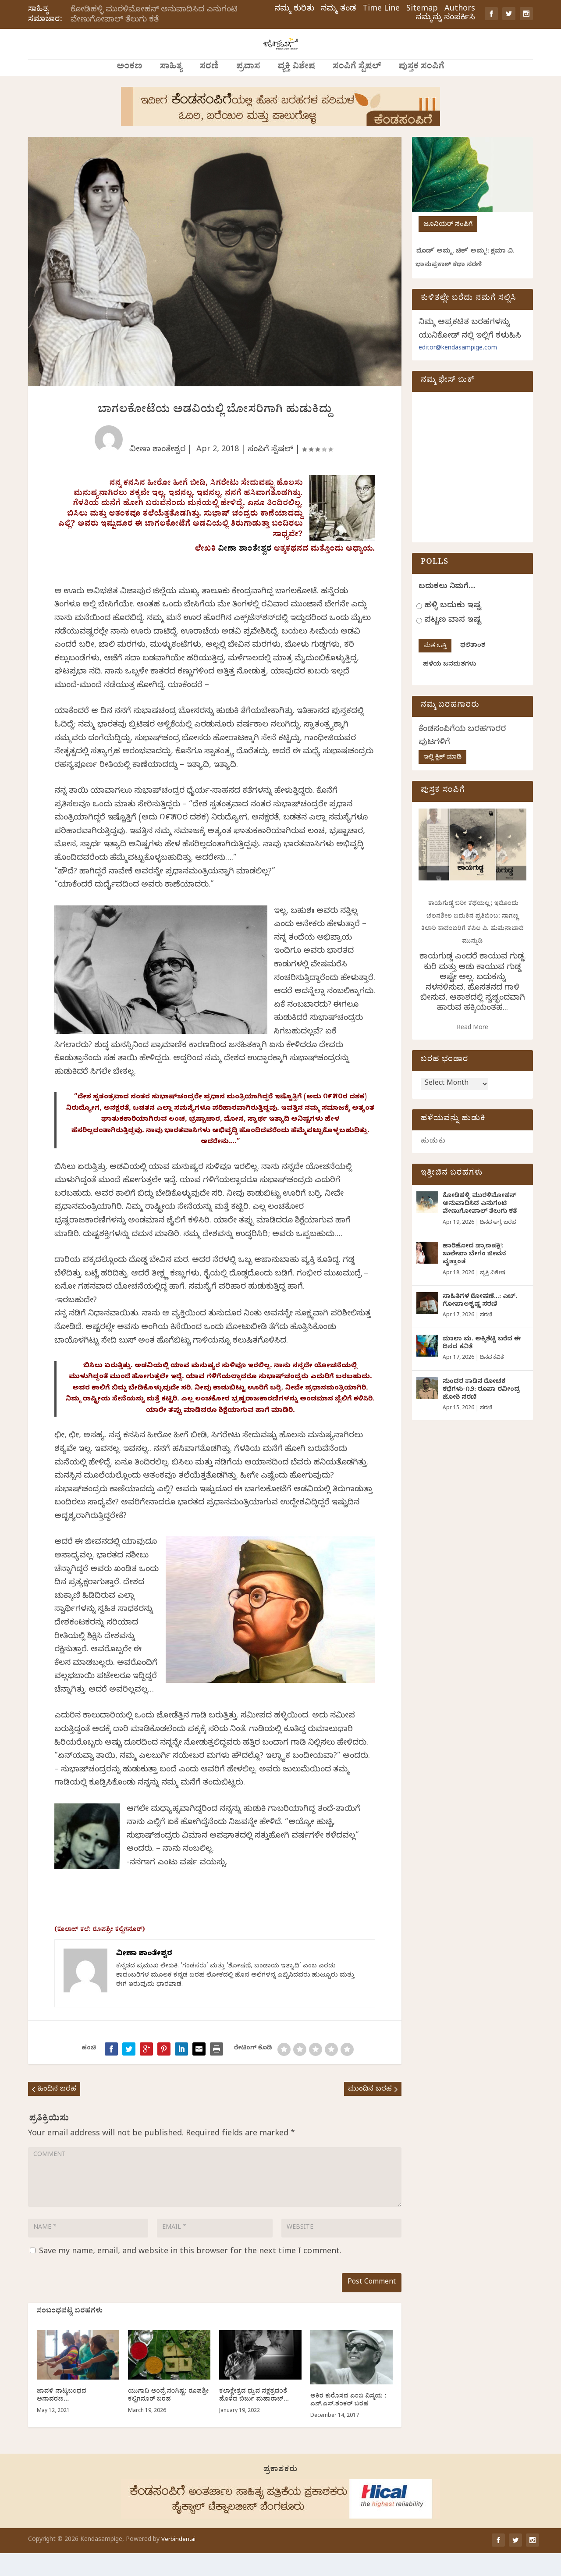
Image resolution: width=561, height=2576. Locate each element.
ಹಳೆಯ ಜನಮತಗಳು (449, 685)
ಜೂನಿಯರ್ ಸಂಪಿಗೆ (447, 245)
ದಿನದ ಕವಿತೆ (492, 1379)
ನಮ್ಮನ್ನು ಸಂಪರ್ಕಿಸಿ (445, 18)
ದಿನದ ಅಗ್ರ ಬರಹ (498, 1244)
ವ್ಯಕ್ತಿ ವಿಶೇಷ (296, 88)
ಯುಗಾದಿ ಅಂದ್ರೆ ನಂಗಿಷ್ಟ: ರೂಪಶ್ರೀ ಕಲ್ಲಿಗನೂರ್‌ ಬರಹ (168, 2419)
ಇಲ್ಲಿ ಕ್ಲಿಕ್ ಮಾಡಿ (442, 778)
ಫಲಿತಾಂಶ (473, 666)
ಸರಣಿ (209, 88)
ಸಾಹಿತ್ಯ (171, 88)
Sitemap (422, 9)
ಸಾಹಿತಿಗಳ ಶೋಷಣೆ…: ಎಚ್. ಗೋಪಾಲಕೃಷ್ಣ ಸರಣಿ (480, 1323)
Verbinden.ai (178, 2563)
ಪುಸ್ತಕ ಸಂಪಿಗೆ (421, 88)
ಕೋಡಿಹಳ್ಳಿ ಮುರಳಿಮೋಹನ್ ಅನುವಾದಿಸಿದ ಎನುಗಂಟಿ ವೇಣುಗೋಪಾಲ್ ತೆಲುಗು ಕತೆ (154, 15)
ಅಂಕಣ (129, 88)
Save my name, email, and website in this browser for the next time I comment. (190, 2273)
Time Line (381, 9)
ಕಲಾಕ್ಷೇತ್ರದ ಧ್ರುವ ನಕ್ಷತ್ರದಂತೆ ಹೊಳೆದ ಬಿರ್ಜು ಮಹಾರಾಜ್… (254, 2419)
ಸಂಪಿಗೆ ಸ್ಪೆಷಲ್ (357, 88)
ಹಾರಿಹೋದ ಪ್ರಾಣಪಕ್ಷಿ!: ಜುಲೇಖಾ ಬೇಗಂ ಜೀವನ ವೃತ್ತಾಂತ (474, 1276)
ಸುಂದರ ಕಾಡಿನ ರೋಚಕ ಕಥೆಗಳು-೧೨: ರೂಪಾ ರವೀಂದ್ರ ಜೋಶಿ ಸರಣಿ (481, 1412)
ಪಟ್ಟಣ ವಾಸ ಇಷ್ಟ (452, 640)
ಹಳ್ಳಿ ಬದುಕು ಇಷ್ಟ (452, 626)
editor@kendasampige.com (458, 369)
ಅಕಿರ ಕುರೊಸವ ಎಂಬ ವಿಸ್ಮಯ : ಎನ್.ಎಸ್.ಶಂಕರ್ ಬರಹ (348, 2424)
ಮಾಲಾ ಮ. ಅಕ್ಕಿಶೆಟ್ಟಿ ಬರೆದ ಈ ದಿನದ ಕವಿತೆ (482, 1365)
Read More (472, 1048)
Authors (459, 9)
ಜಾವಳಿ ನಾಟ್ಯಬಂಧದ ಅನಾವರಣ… (61, 2419)
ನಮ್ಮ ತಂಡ (338, 9)
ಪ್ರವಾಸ (248, 88)
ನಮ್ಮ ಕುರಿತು (294, 9)
